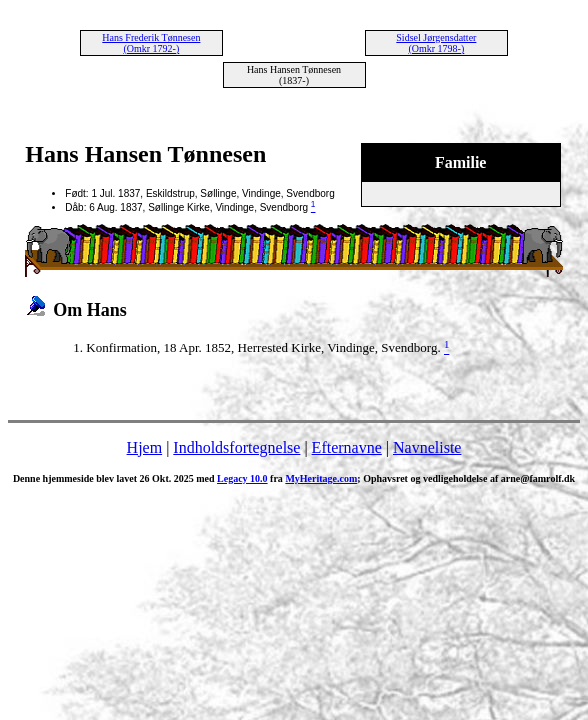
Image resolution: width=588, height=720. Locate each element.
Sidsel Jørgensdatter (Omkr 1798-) (436, 43)
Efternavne (347, 447)
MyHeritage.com (321, 478)
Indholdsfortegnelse (236, 447)
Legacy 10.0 (242, 478)
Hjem (145, 447)
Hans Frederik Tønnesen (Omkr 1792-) (151, 43)
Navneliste (427, 447)
